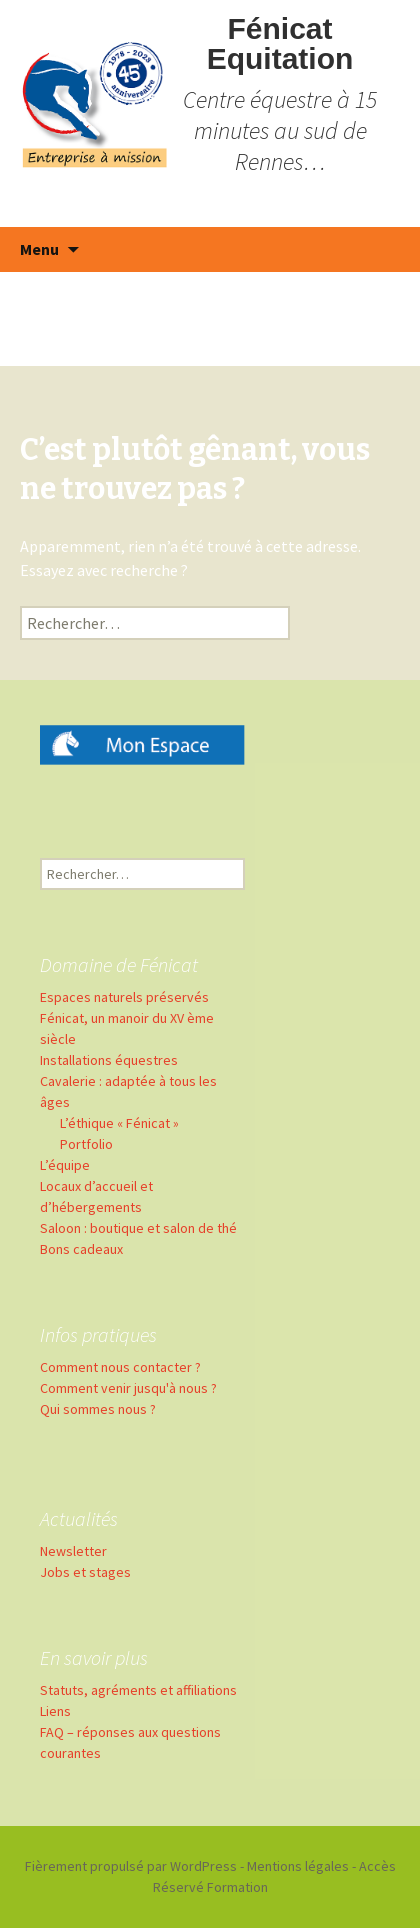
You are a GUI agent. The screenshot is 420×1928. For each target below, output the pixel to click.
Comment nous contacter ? (120, 1367)
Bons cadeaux (81, 1249)
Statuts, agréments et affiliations (138, 1690)
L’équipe (65, 1165)
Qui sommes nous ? (98, 1409)
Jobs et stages (85, 1572)
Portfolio (86, 1144)
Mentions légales (298, 1866)
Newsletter (73, 1551)
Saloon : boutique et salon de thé (138, 1228)
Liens (55, 1711)
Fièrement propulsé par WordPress (131, 1866)
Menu (39, 249)
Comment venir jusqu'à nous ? (128, 1388)
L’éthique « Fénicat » (119, 1123)
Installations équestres (109, 1060)
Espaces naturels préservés (124, 997)
